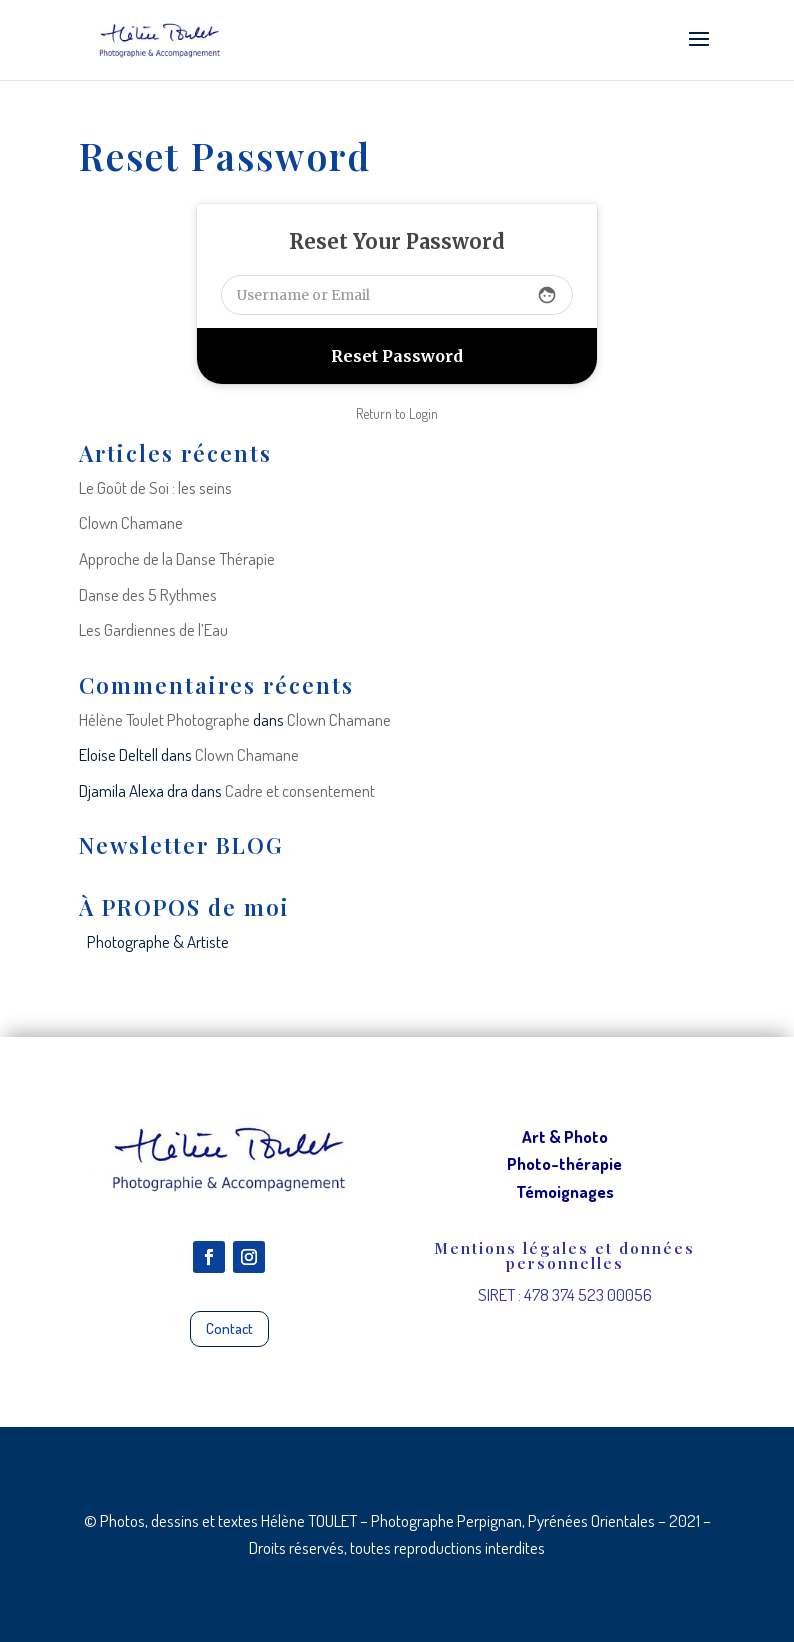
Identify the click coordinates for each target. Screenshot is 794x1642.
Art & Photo (565, 1136)
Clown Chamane (131, 522)
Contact (229, 1328)
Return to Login (397, 413)
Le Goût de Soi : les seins (155, 487)
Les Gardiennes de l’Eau (153, 629)
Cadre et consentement (300, 790)
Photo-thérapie (564, 1163)
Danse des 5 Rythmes (148, 594)
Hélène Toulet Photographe (164, 719)
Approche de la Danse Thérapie (177, 558)
